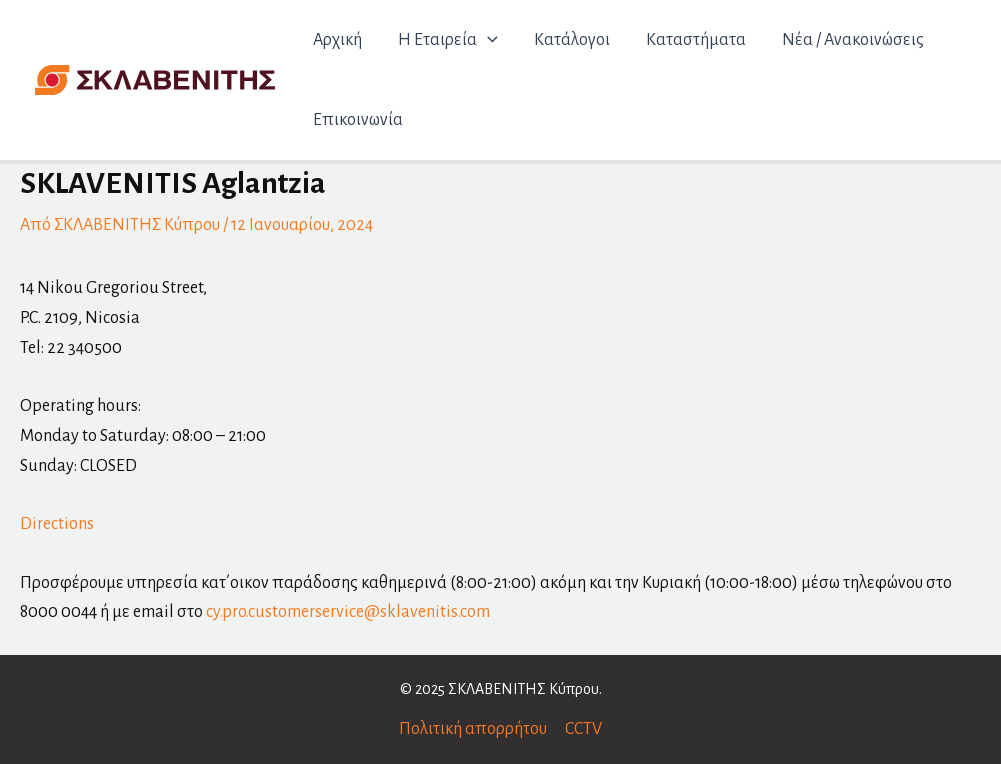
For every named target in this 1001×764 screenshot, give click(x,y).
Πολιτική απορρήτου (473, 729)
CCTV (583, 729)
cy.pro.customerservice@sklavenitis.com (348, 612)
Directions (57, 524)
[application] (487, 40)
